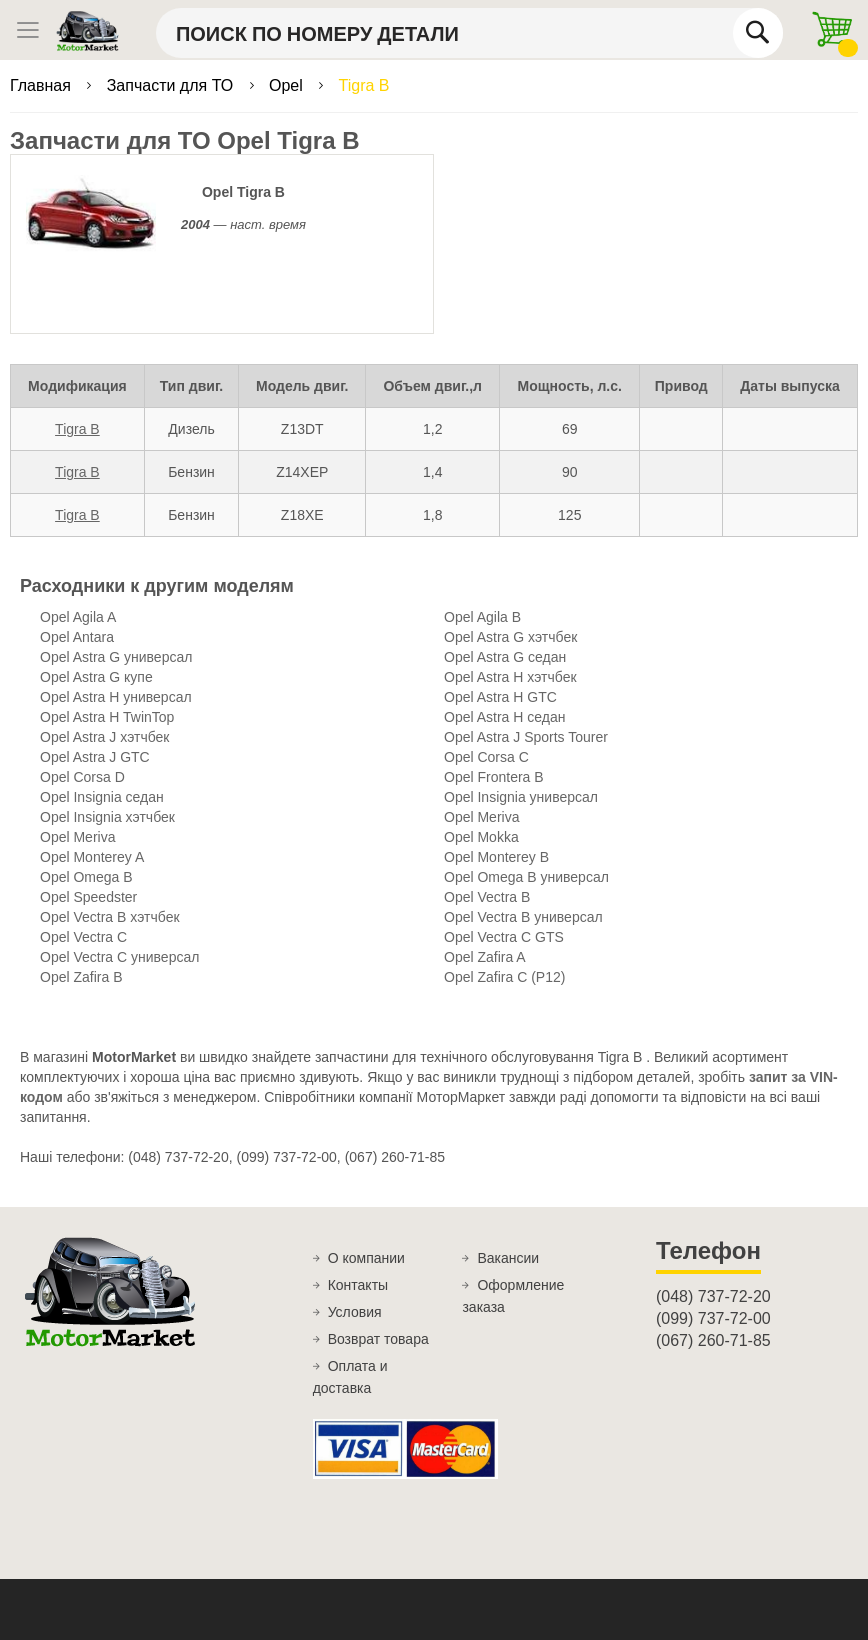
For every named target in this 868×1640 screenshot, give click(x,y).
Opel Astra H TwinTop (107, 717)
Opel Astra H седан (504, 717)
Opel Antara (77, 637)
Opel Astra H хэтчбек (510, 677)
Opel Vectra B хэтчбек (110, 917)
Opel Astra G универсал (116, 657)
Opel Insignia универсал (521, 797)
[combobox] (469, 33)
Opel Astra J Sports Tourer (526, 737)
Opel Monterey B (496, 857)
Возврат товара (378, 1339)
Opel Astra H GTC (500, 697)
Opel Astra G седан (505, 657)
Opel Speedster (88, 897)
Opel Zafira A (485, 957)
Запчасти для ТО (172, 85)
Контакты (358, 1285)
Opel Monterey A (92, 857)
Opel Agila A (78, 617)
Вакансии (508, 1258)
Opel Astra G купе (96, 677)
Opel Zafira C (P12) (504, 977)
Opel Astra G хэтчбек (510, 637)
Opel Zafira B (81, 977)
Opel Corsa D (82, 777)
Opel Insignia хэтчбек (107, 817)
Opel (288, 85)
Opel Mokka (481, 837)
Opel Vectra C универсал (119, 957)
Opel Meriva (481, 817)
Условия (355, 1312)
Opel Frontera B (494, 777)
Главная (42, 85)
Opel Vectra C (83, 937)
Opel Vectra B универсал (523, 917)
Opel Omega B (86, 877)
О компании (366, 1258)
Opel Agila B (482, 617)
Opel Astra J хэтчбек (104, 737)
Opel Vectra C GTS (504, 937)
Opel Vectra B (487, 897)
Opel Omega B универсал (526, 877)
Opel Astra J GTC (95, 757)
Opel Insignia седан (102, 797)
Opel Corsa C (486, 757)
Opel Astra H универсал (116, 697)
